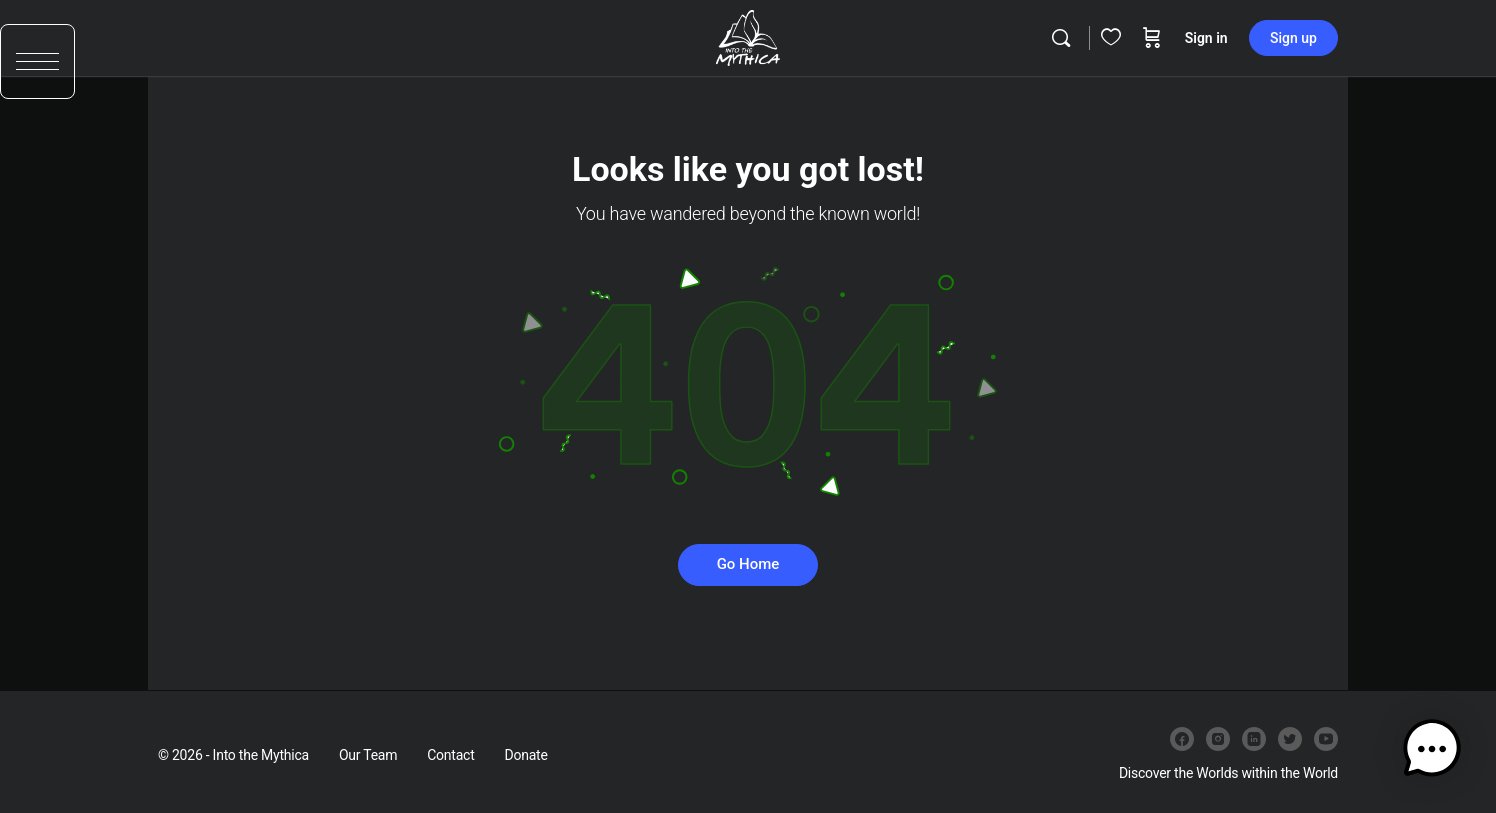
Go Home (748, 564)
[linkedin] (1254, 739)
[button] (37, 67)
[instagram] (1218, 739)
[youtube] (1326, 739)
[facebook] (1182, 739)
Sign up (1293, 38)
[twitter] (1290, 739)
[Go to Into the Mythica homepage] (747, 36)
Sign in (1206, 38)
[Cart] (1152, 38)
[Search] (1061, 38)
